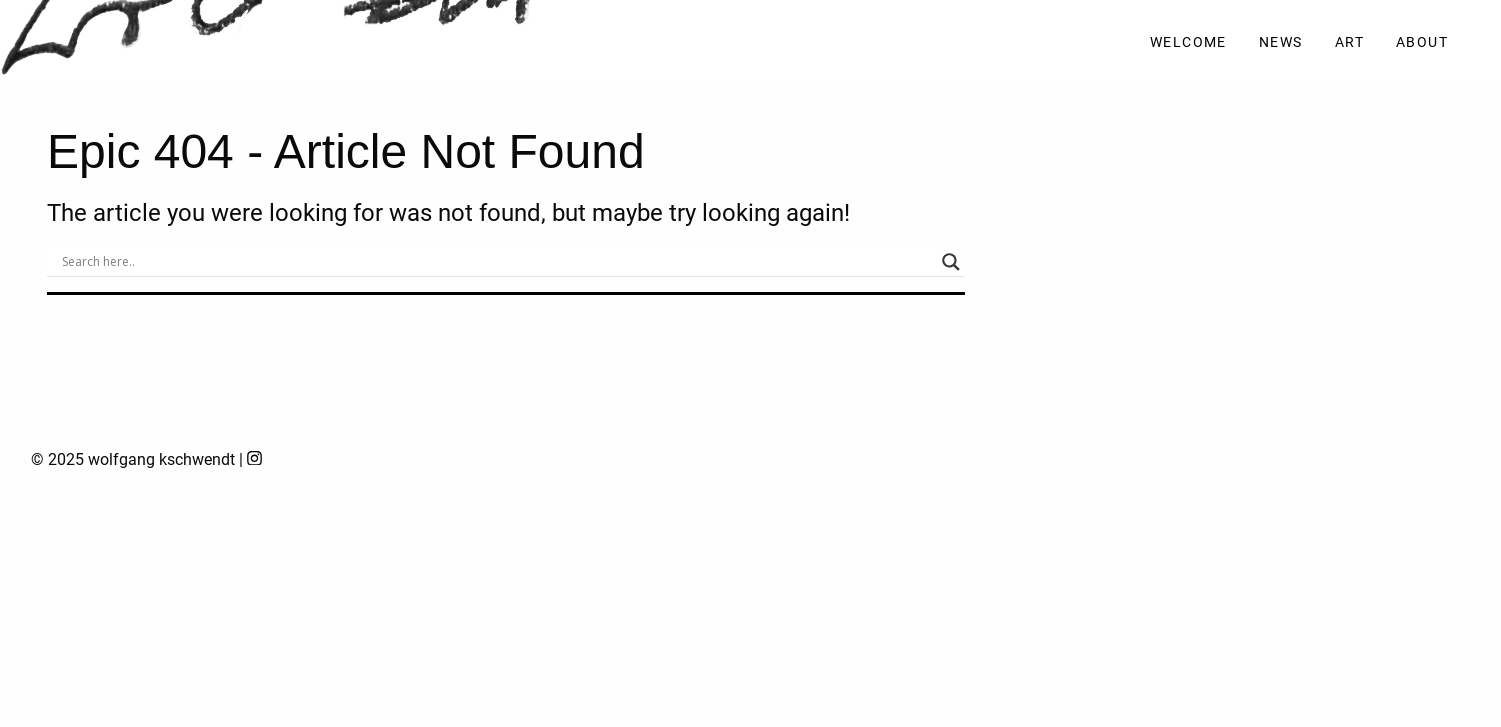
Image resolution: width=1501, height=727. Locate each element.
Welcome (1188, 42)
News (1281, 42)
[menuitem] (1188, 43)
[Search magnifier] (951, 262)
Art (1349, 42)
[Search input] (497, 262)
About (1422, 42)
